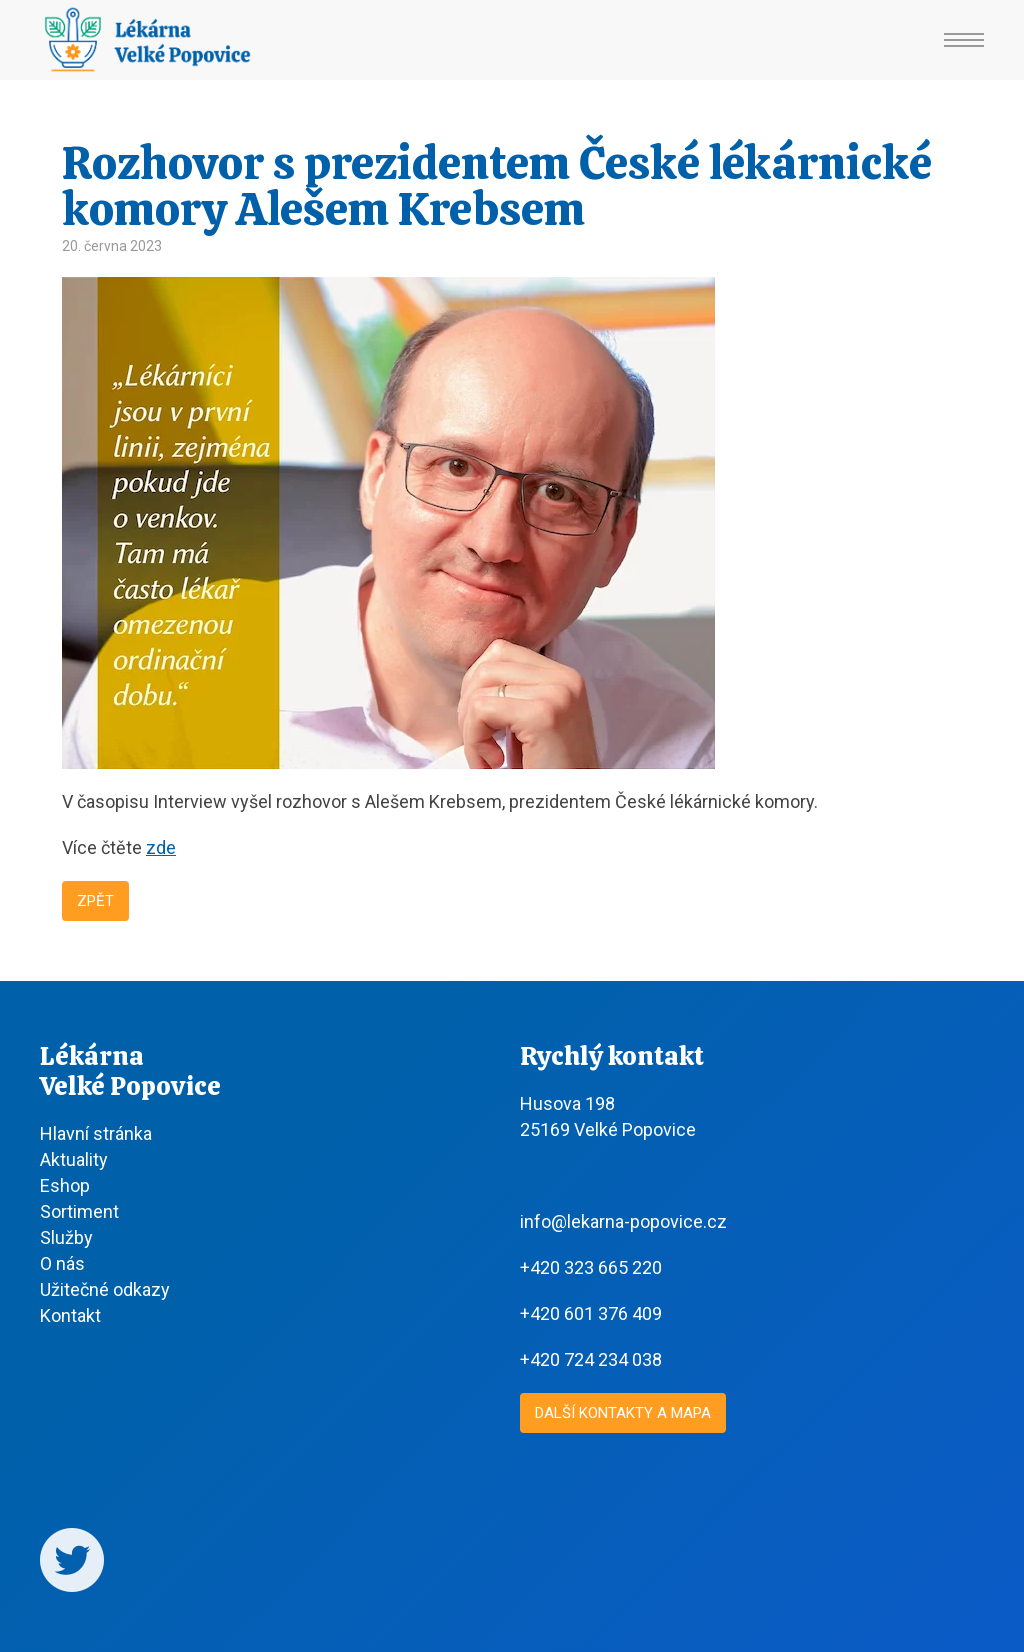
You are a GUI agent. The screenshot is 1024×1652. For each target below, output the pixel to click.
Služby (66, 1237)
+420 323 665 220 (591, 1267)
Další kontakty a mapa (623, 1413)
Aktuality (74, 1159)
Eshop (65, 1185)
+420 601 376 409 (591, 1313)
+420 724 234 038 (591, 1359)
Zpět (95, 901)
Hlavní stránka (96, 1133)
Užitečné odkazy (105, 1289)
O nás (62, 1263)
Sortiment (79, 1211)
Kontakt (70, 1315)
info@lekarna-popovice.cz (623, 1221)
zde (161, 847)
